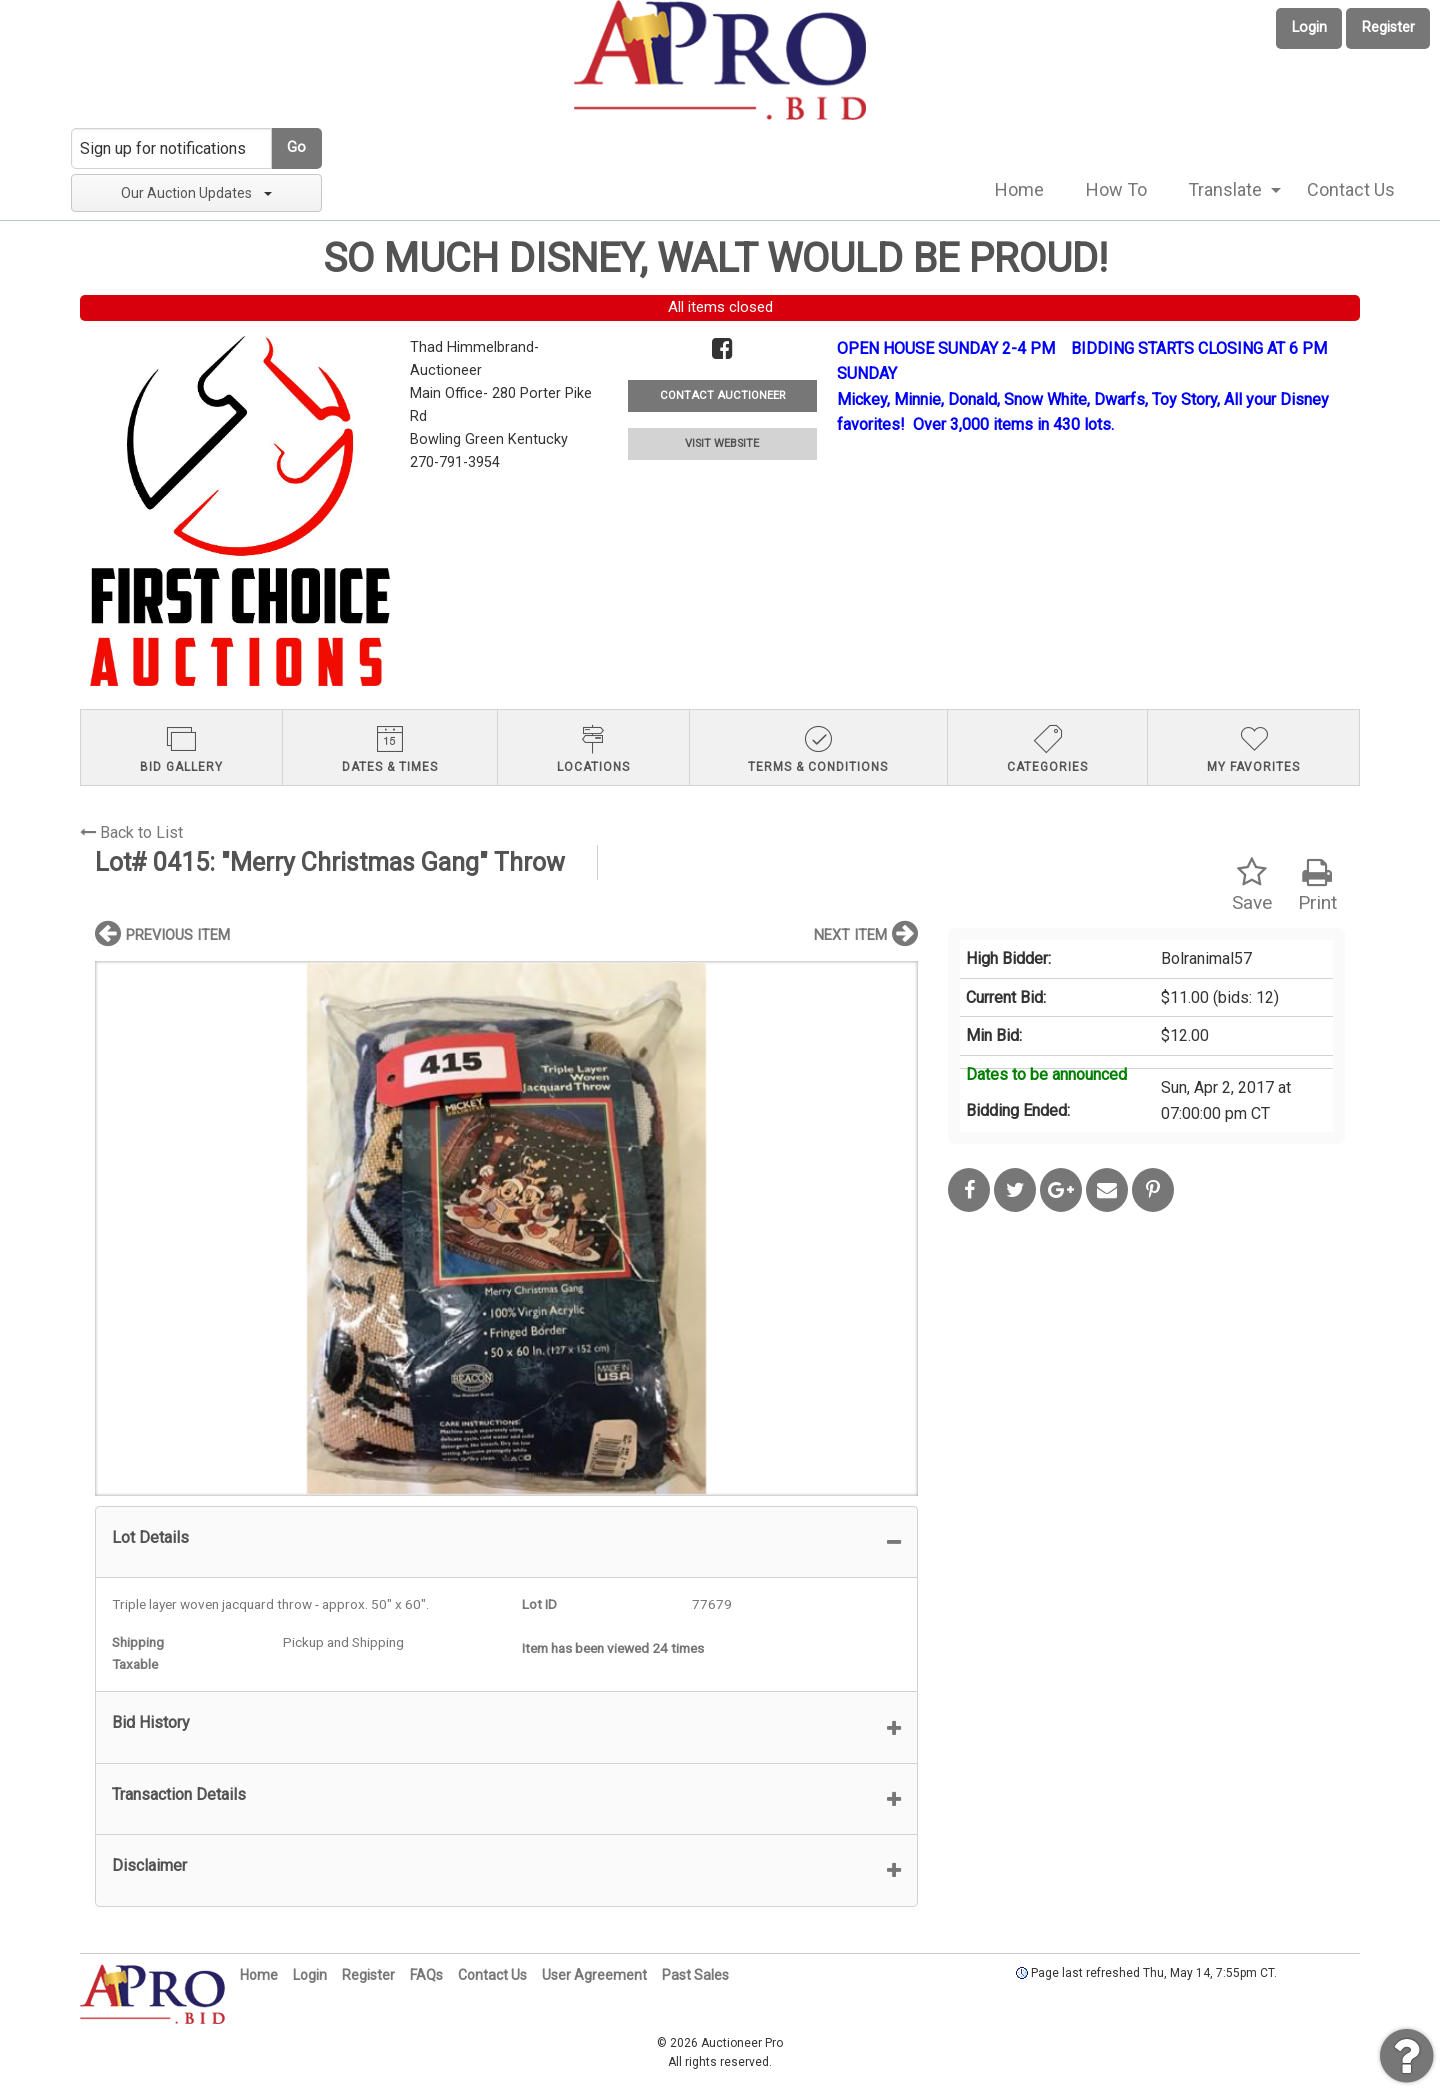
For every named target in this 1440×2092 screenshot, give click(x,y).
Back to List (131, 832)
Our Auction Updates (196, 193)
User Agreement (594, 1975)
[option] (506, 1228)
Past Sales (695, 1975)
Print (1317, 885)
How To (1116, 189)
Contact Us (1351, 189)
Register (1388, 27)
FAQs (426, 1975)
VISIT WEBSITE (722, 443)
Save (1252, 885)
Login (1309, 27)
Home (1019, 189)
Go (296, 147)
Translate (1225, 189)
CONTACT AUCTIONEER (722, 395)
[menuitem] (1019, 190)
